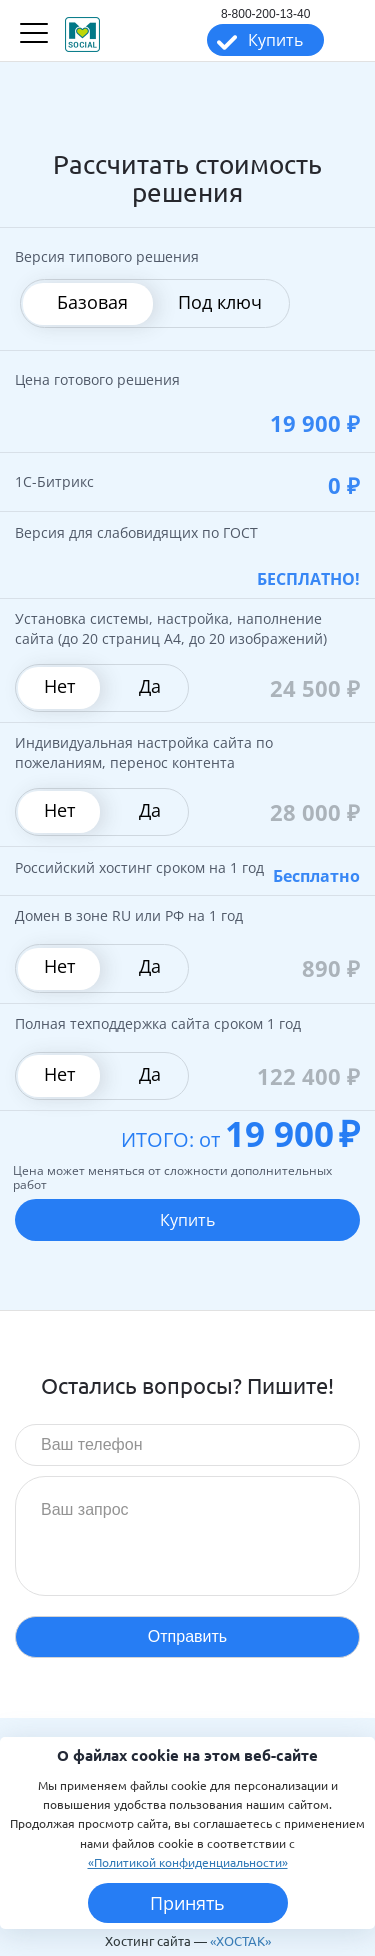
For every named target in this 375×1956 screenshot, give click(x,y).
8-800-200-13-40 (265, 14)
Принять (187, 1903)
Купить (275, 40)
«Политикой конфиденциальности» (188, 1862)
